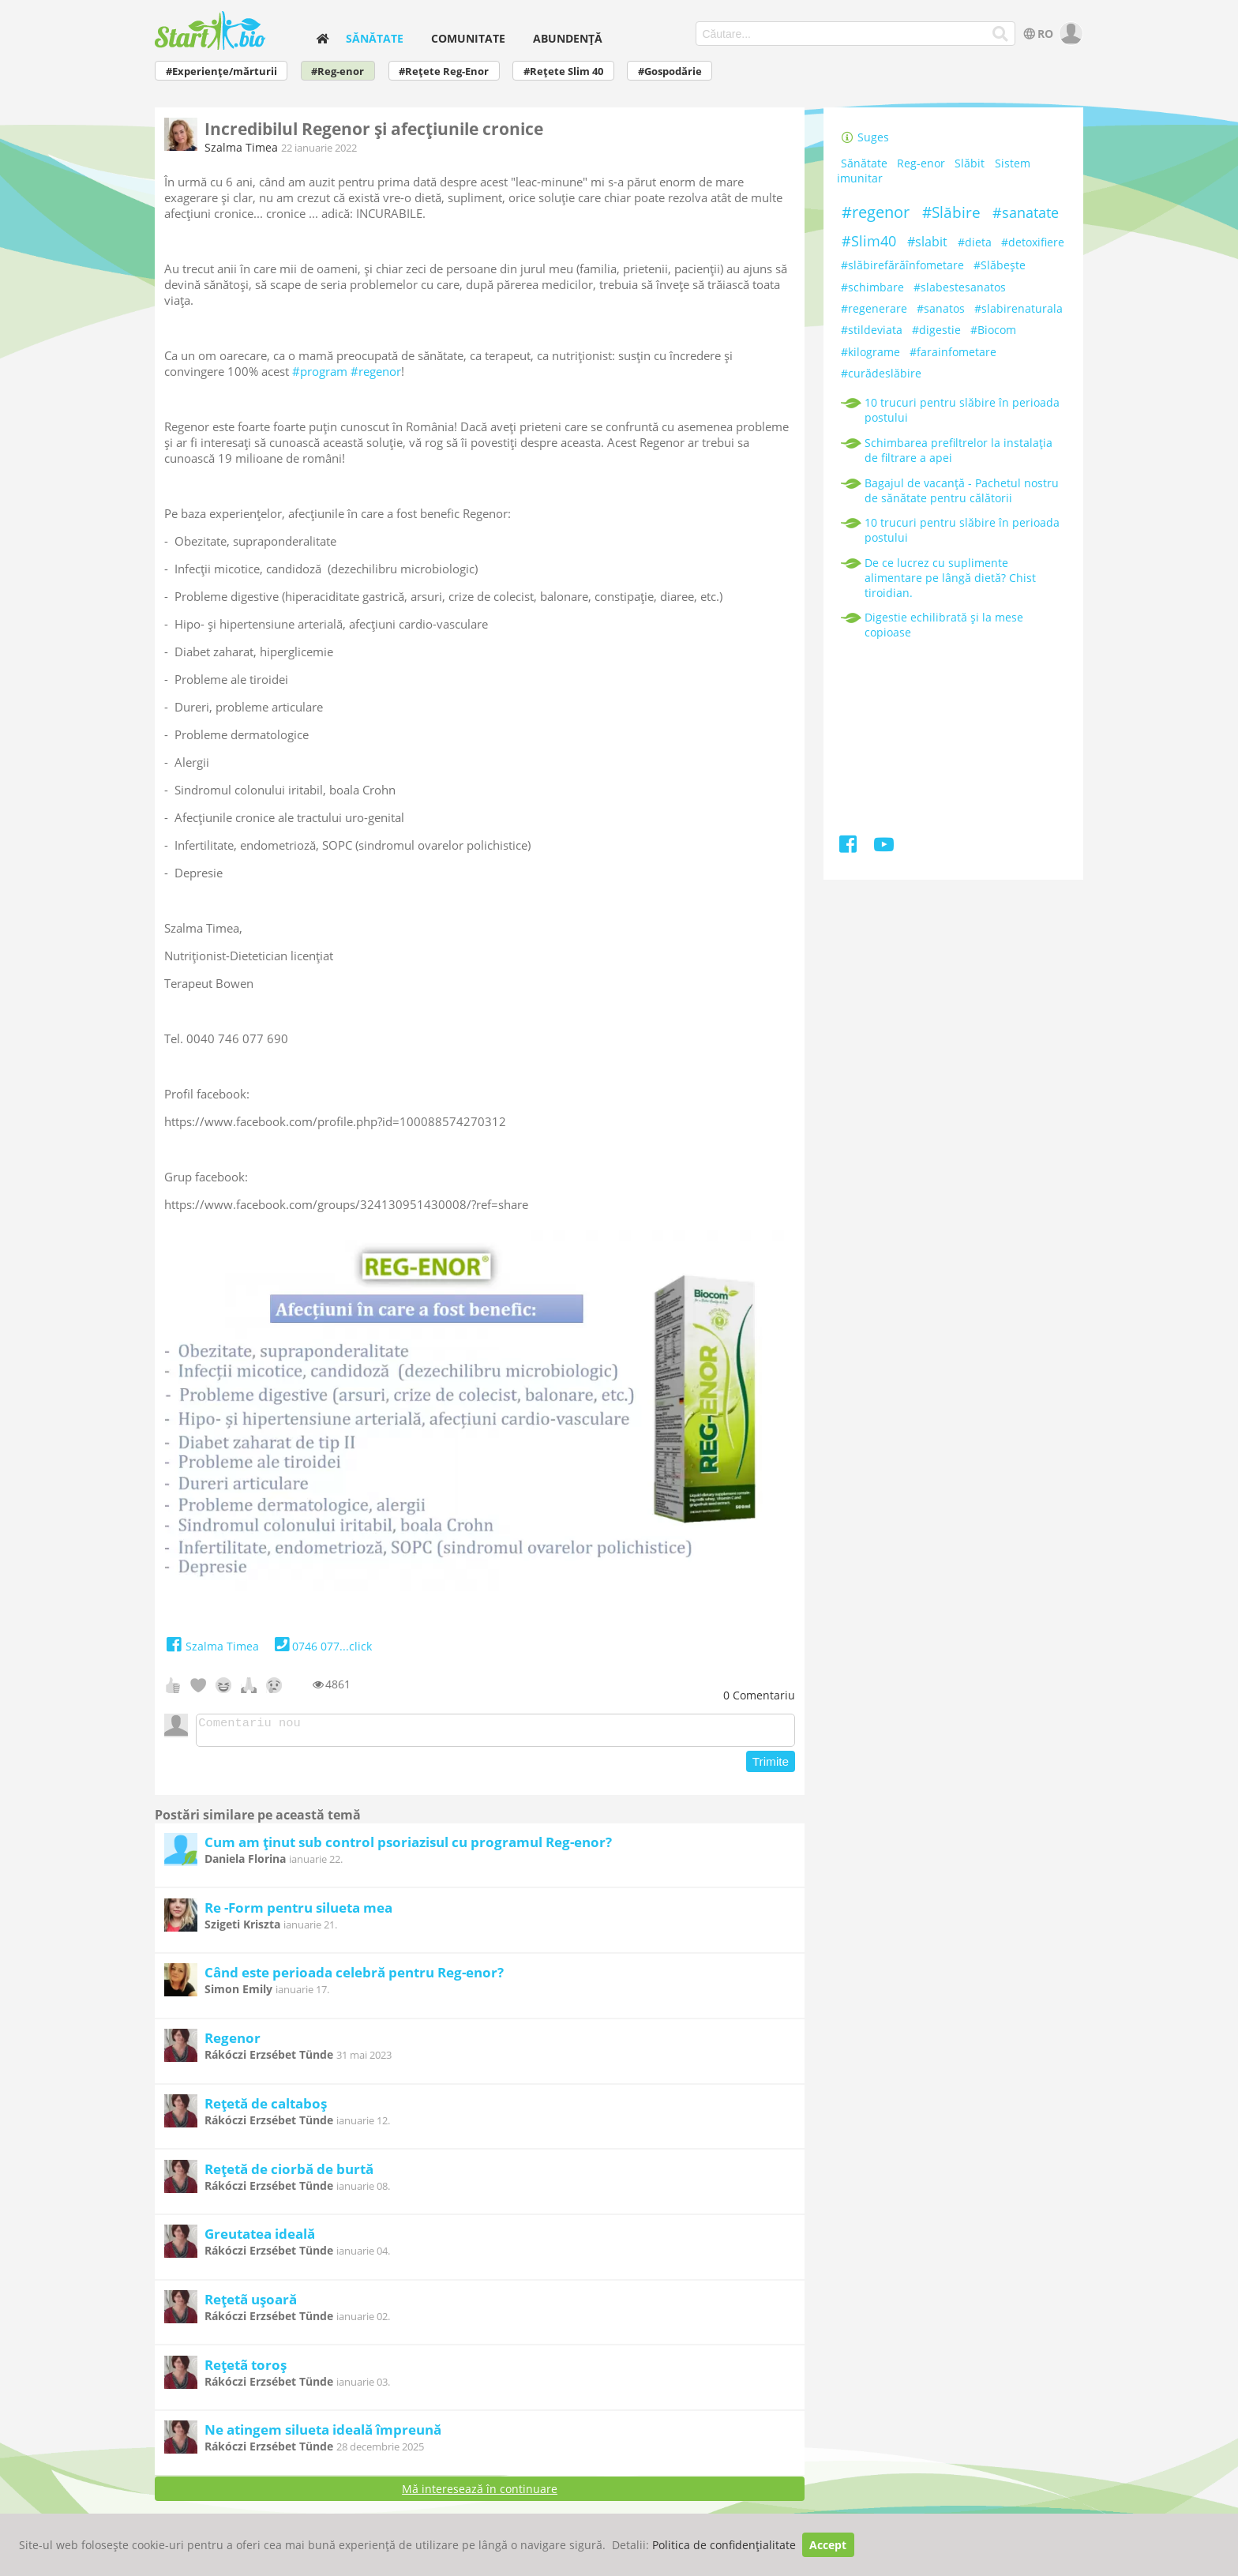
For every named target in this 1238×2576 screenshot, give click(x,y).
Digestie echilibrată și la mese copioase (944, 625)
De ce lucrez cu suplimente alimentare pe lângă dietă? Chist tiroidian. (950, 577)
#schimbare (872, 287)
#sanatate (1025, 212)
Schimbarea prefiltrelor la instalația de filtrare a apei (958, 450)
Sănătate (374, 38)
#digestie (936, 329)
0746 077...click (322, 1646)
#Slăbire (951, 212)
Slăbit (970, 163)
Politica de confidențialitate (724, 2544)
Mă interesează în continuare (479, 2493)
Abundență (567, 38)
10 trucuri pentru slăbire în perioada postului (962, 410)
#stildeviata (871, 329)
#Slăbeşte (1000, 264)
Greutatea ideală (259, 2238)
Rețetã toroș (245, 2369)
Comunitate (468, 38)
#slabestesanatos (959, 287)
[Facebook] (849, 846)
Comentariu (759, 1695)
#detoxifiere (1032, 242)
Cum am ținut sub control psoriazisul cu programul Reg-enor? (408, 1847)
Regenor (232, 2042)
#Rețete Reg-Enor (444, 71)
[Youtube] (884, 846)
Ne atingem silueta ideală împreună (322, 2434)
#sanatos (941, 308)
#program (319, 371)
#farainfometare (953, 351)
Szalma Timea (241, 147)
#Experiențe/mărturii (221, 71)
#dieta (975, 242)
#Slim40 (869, 240)
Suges (865, 137)
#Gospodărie (670, 71)
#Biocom (993, 329)
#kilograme (870, 351)
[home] (322, 38)
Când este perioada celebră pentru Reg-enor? (354, 1977)
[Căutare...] (1001, 34)
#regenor (376, 371)
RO (1037, 33)
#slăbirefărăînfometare (902, 264)
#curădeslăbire (881, 373)
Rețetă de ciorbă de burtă (288, 2174)
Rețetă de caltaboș (265, 2108)
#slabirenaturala (1018, 308)
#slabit (927, 241)
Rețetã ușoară (250, 2304)
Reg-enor (921, 163)
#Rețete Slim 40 (563, 71)
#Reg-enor (337, 71)
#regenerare (874, 308)
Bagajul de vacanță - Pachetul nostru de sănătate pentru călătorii (962, 490)
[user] (1069, 33)
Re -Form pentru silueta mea (298, 1912)
